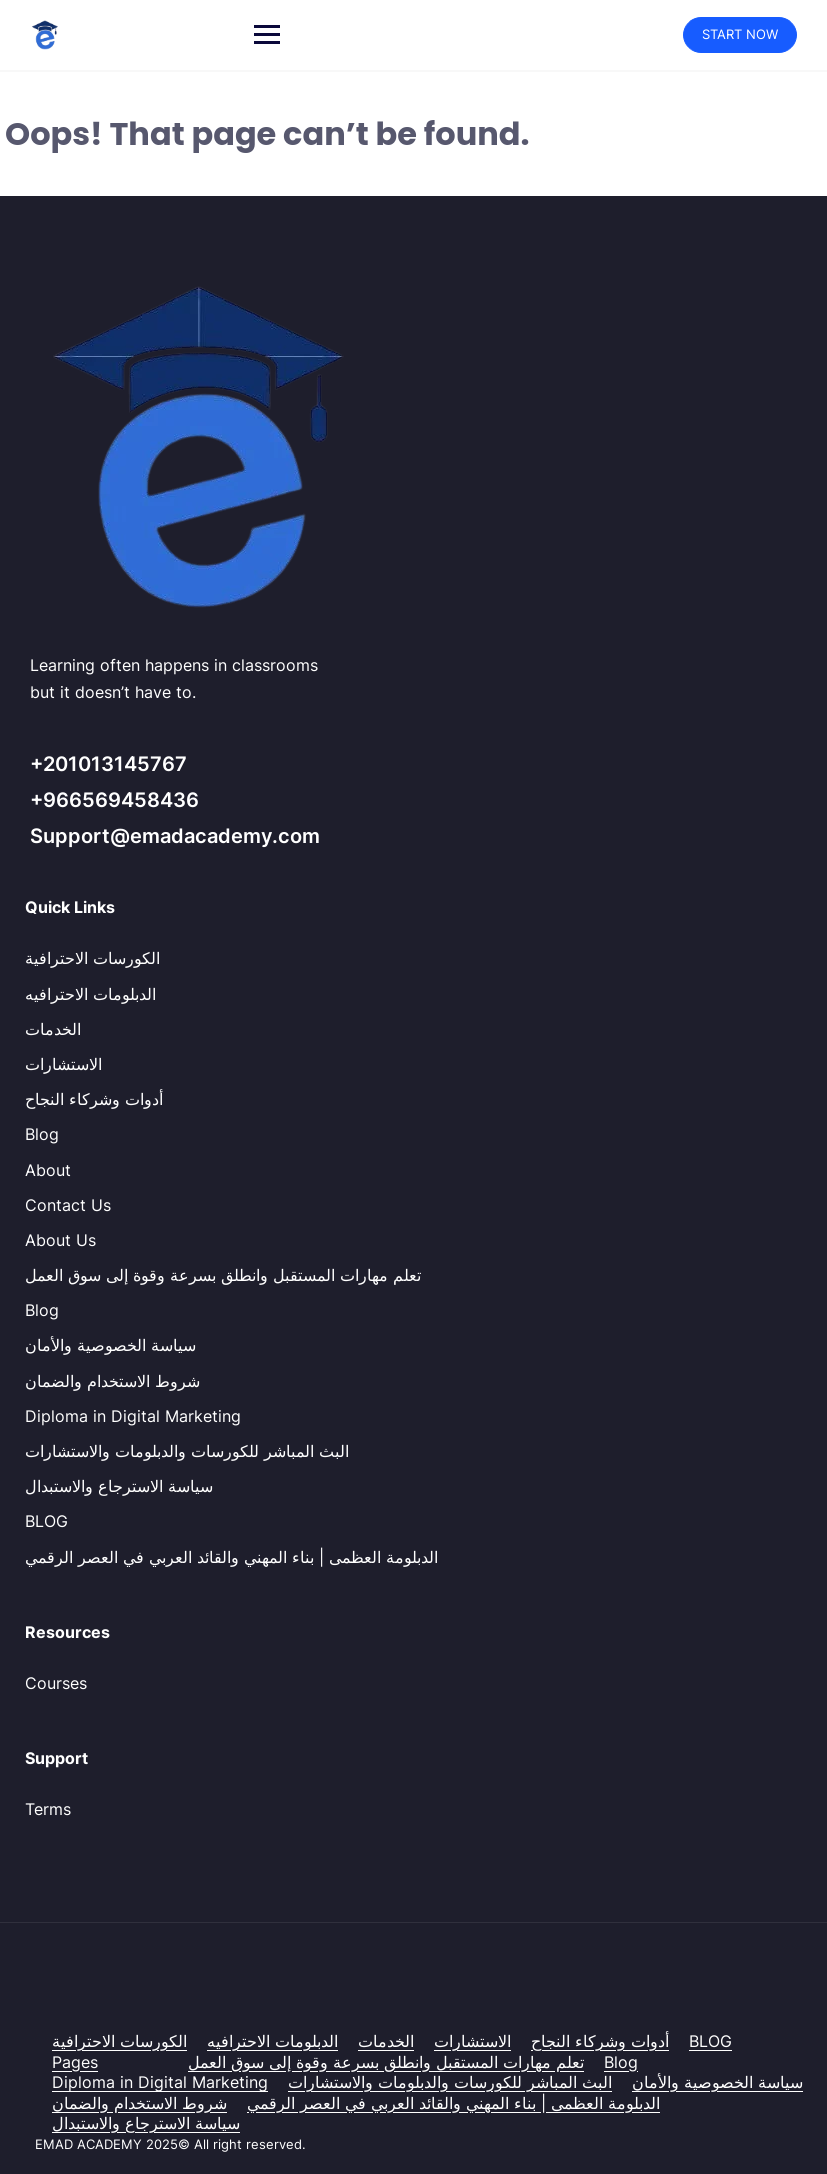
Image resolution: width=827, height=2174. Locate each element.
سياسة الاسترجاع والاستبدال (119, 1486)
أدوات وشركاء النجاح (94, 1099)
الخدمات (53, 1029)
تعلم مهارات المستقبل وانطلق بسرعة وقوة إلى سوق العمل (223, 1275)
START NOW (740, 34)
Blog (42, 1134)
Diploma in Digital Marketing (133, 1416)
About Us (60, 1240)
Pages (75, 2062)
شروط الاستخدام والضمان (112, 1381)
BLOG (46, 1521)
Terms (48, 1809)
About (48, 1170)
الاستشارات (63, 1064)
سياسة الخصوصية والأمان (110, 1345)
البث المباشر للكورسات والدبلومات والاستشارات (187, 1451)
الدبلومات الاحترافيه (90, 994)
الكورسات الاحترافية (92, 958)
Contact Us (68, 1205)
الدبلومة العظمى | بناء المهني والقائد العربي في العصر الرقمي (231, 1557)
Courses (56, 1683)
